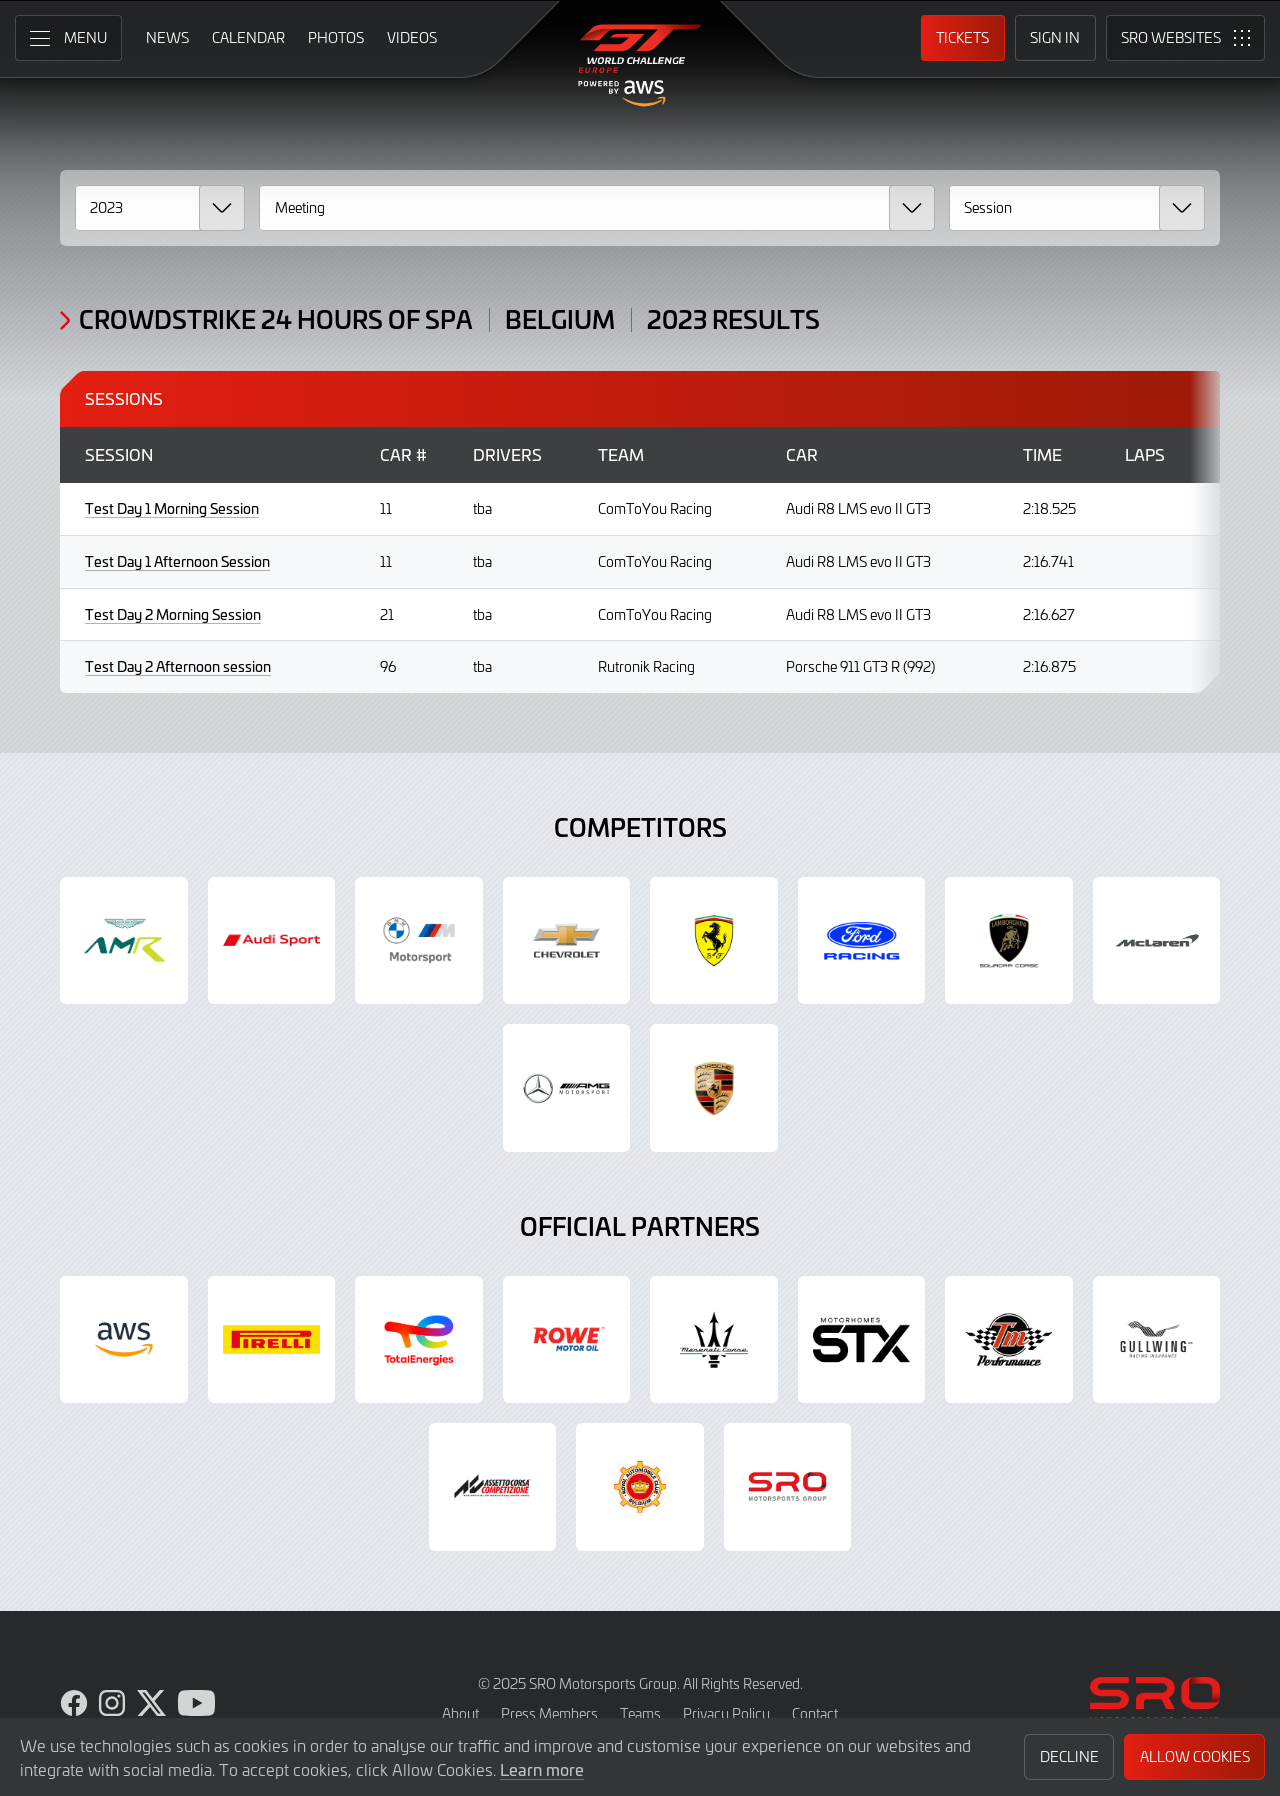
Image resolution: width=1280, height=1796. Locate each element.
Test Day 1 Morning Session (172, 508)
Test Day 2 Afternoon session (178, 666)
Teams (640, 1713)
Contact (815, 1713)
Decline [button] (1069, 1756)
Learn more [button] (542, 1769)
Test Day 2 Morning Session (173, 614)
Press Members (549, 1713)
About (460, 1713)
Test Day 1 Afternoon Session (177, 561)
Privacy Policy (726, 1713)
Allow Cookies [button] (1195, 1756)
